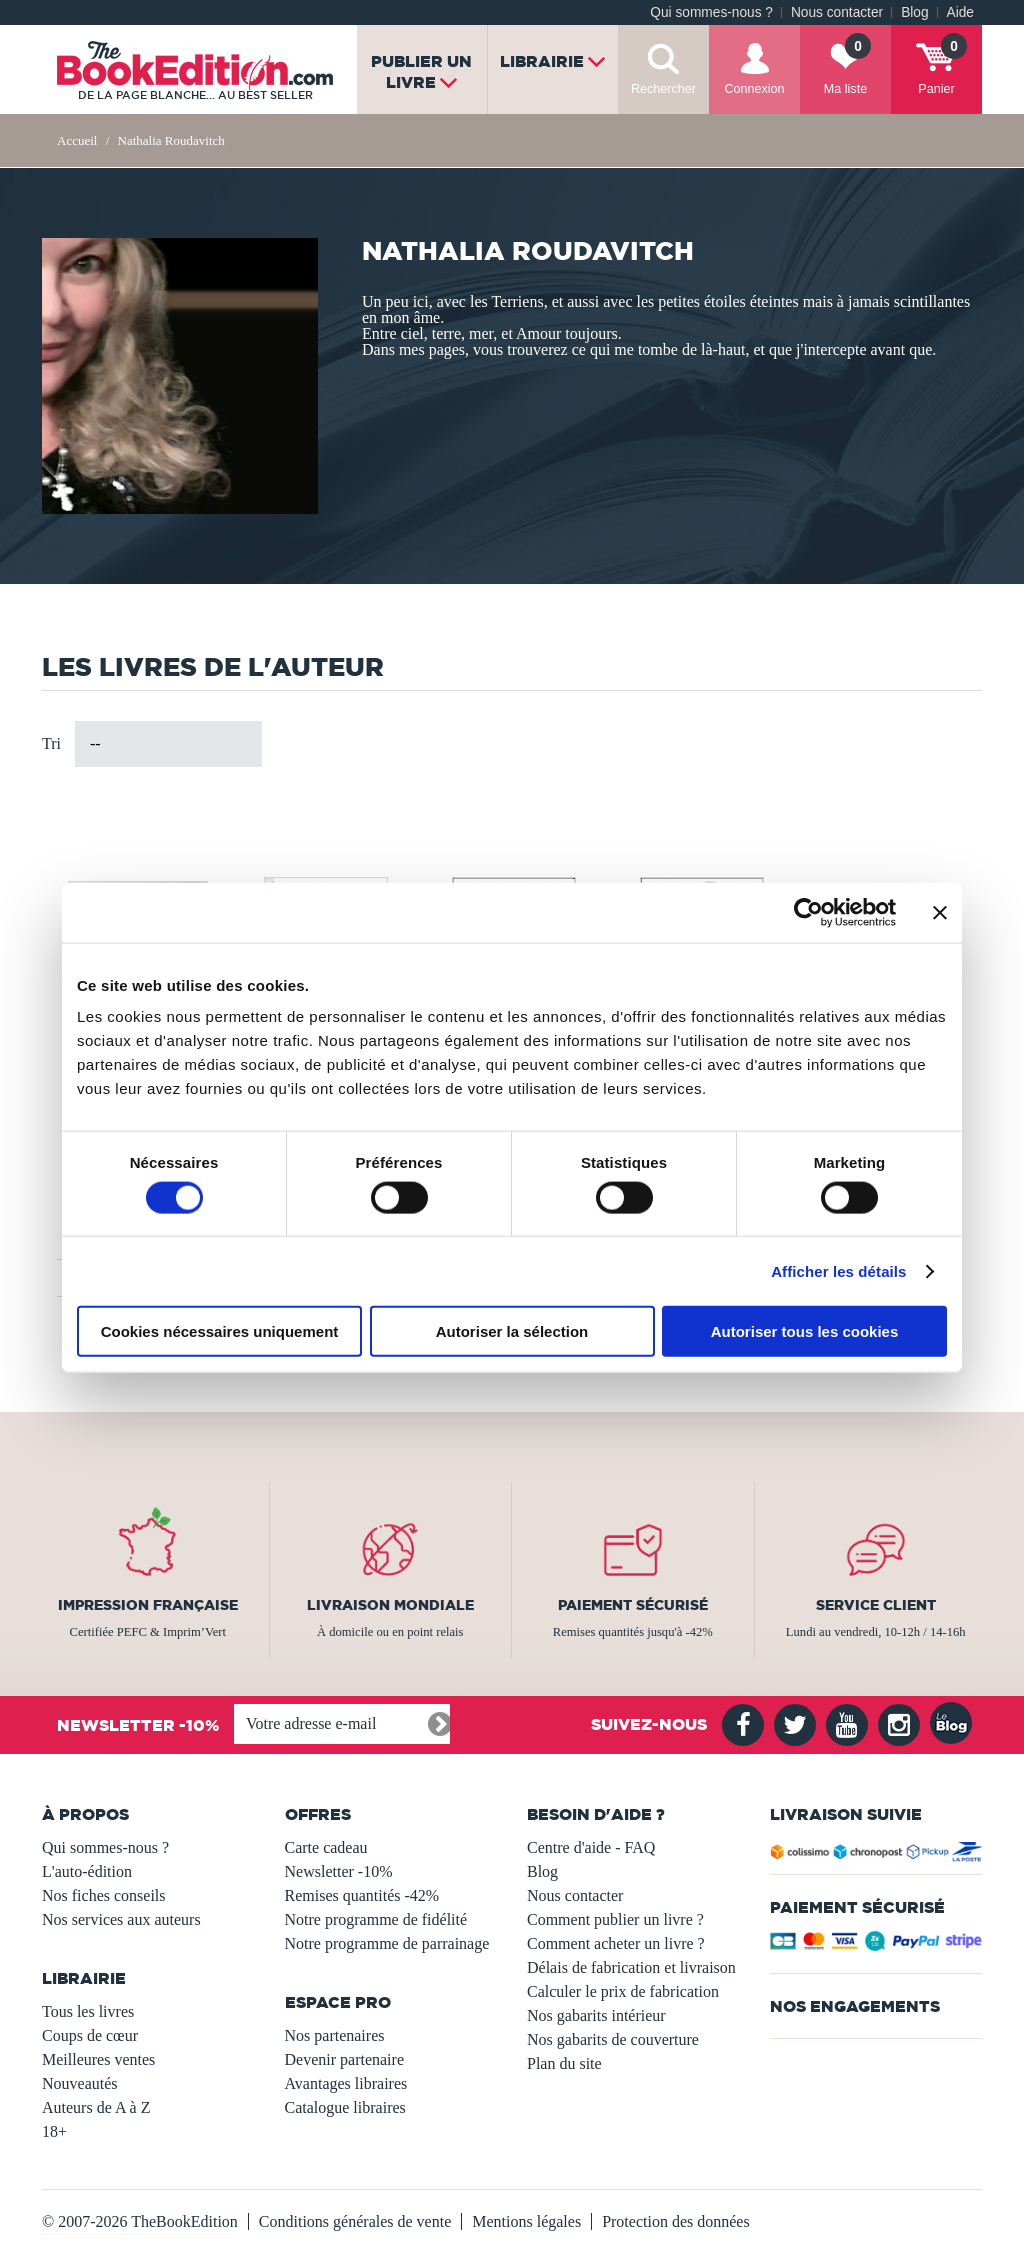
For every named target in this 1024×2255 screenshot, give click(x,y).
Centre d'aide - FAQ (591, 1847)
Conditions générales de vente (355, 2221)
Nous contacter (837, 12)
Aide (960, 12)
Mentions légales (526, 2221)
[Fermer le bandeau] (940, 912)
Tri (51, 743)
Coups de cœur (90, 2035)
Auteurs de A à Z (96, 2107)
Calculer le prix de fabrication (623, 1991)
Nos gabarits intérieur (596, 2015)
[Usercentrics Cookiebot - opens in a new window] (808, 912)
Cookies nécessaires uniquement (220, 1331)
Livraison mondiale (390, 1605)
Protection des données (676, 2221)
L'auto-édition (87, 1871)
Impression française (148, 1605)
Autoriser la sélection (512, 1331)
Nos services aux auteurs (121, 1919)
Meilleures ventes (98, 2059)
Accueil (77, 140)
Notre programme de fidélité (376, 1919)
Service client (876, 1605)
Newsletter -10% (339, 1871)
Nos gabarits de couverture (613, 2039)
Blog (914, 12)
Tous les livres (88, 2011)
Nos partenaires (335, 2035)
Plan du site (564, 2063)
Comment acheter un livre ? (616, 1943)
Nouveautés (80, 2083)
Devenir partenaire (344, 2059)
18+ (54, 2131)
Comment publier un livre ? (615, 1919)
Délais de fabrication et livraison (631, 1967)
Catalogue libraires (345, 2107)
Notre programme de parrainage (387, 1943)
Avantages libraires (346, 2083)
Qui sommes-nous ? (711, 12)
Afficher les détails (838, 1270)
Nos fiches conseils (104, 1895)
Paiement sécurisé (633, 1605)
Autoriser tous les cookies (805, 1331)
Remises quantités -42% (362, 1895)
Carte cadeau (326, 1847)
